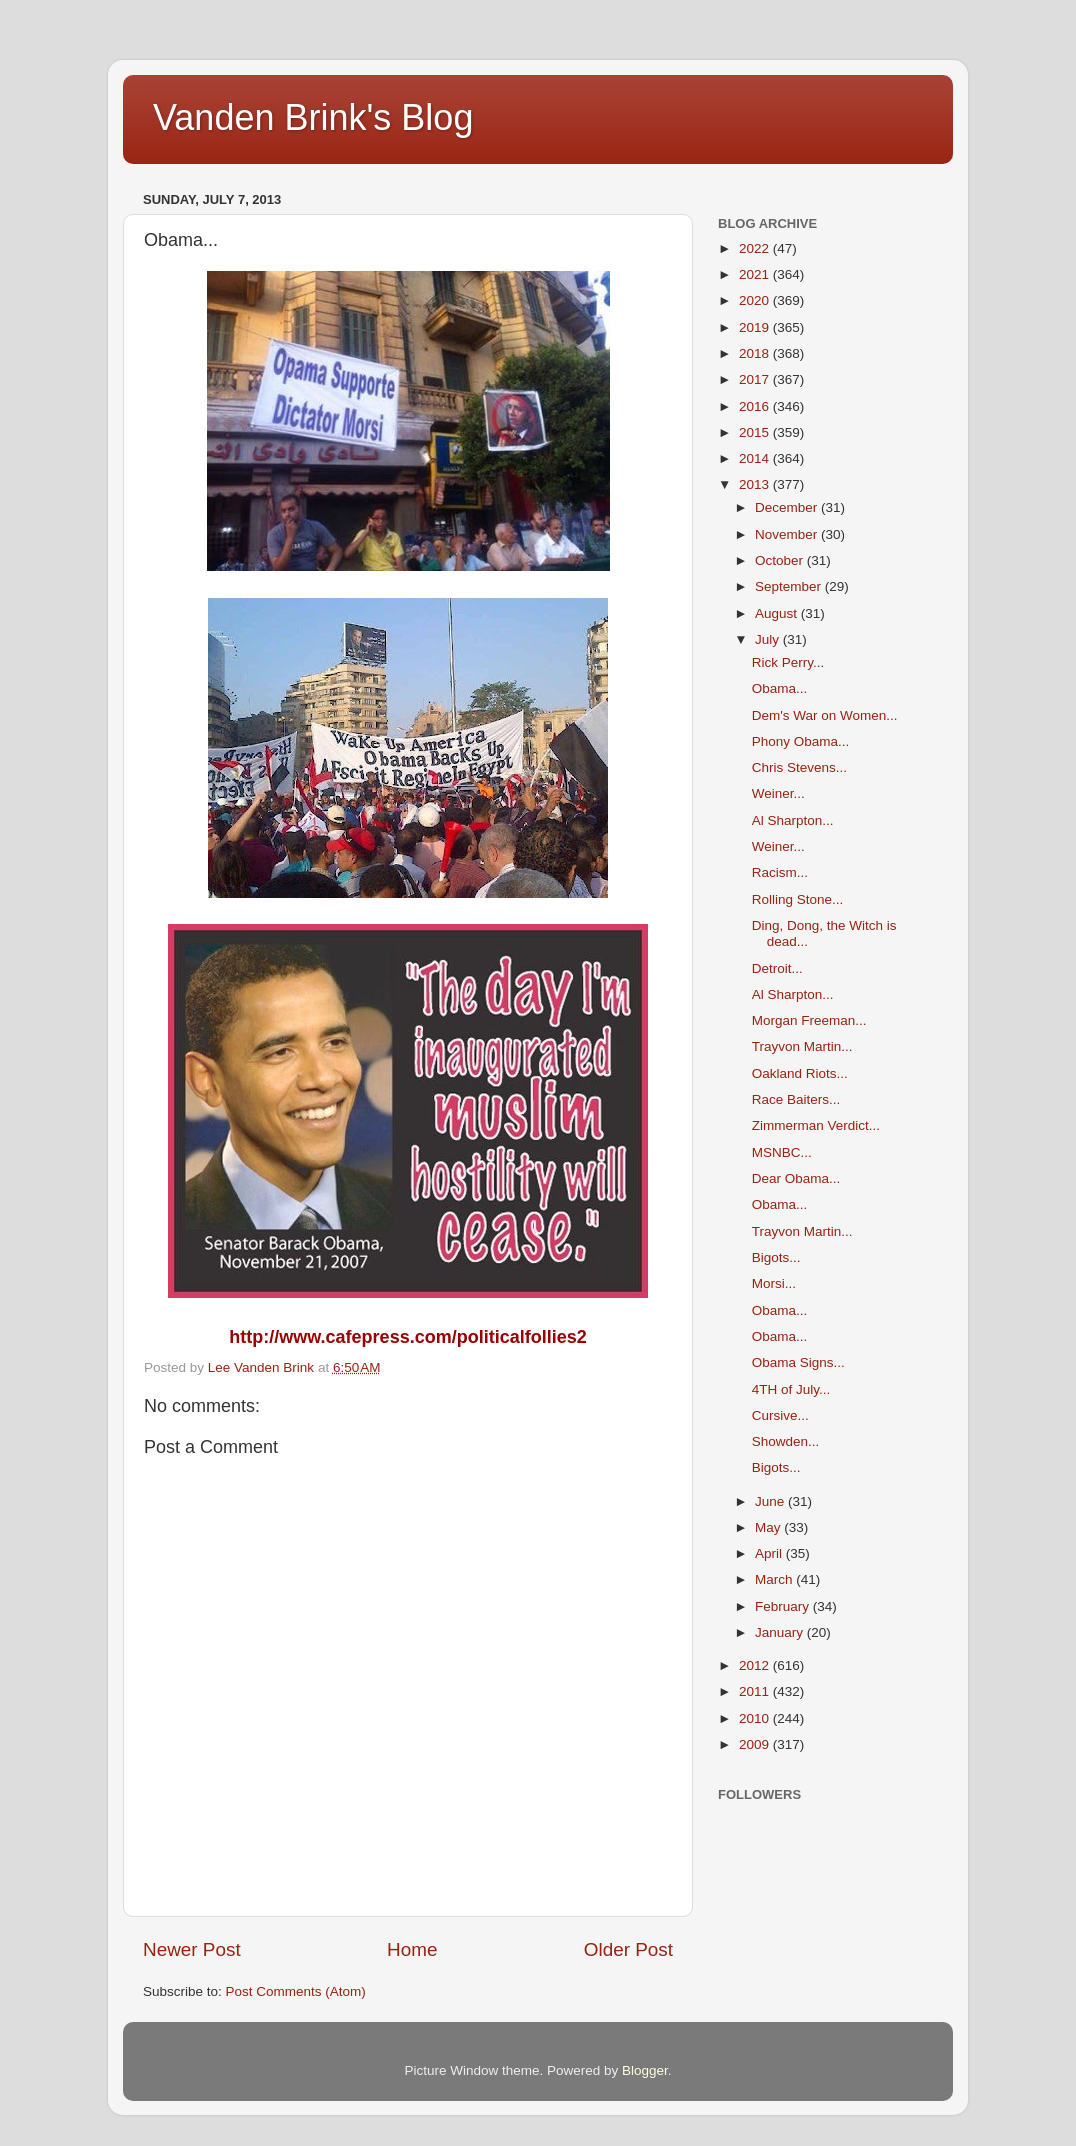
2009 (756, 1744)
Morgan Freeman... (809, 1020)
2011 (756, 1691)
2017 (756, 379)
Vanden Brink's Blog (313, 117)
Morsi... (774, 1283)
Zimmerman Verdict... (816, 1125)
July (769, 639)
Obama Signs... (798, 1362)
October (781, 560)
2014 (756, 458)
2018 (756, 353)
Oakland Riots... (800, 1073)
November (788, 534)
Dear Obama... (796, 1178)
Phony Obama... (801, 741)
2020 (756, 300)
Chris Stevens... (799, 767)
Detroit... (777, 968)
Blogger (645, 2070)
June (771, 1501)
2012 (756, 1665)
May (769, 1527)
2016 (756, 406)
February (784, 1606)
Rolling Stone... (798, 899)
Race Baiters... (796, 1099)
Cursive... (780, 1415)
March (775, 1579)
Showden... (786, 1441)
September (790, 586)
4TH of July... (791, 1389)
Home (412, 1949)
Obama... (780, 688)
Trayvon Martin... (802, 1046)
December (788, 507)
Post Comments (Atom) (296, 1991)
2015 (756, 432)
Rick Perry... (788, 662)
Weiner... (778, 793)
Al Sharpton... (793, 820)
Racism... (780, 872)
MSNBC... (782, 1152)
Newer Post (192, 1949)
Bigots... (776, 1257)
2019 (756, 327)
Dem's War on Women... (825, 715)
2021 (756, 274)
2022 (756, 248)
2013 (756, 484)
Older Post (628, 1949)
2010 (756, 1718)
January (781, 1632)
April (770, 1553)
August (778, 613)
